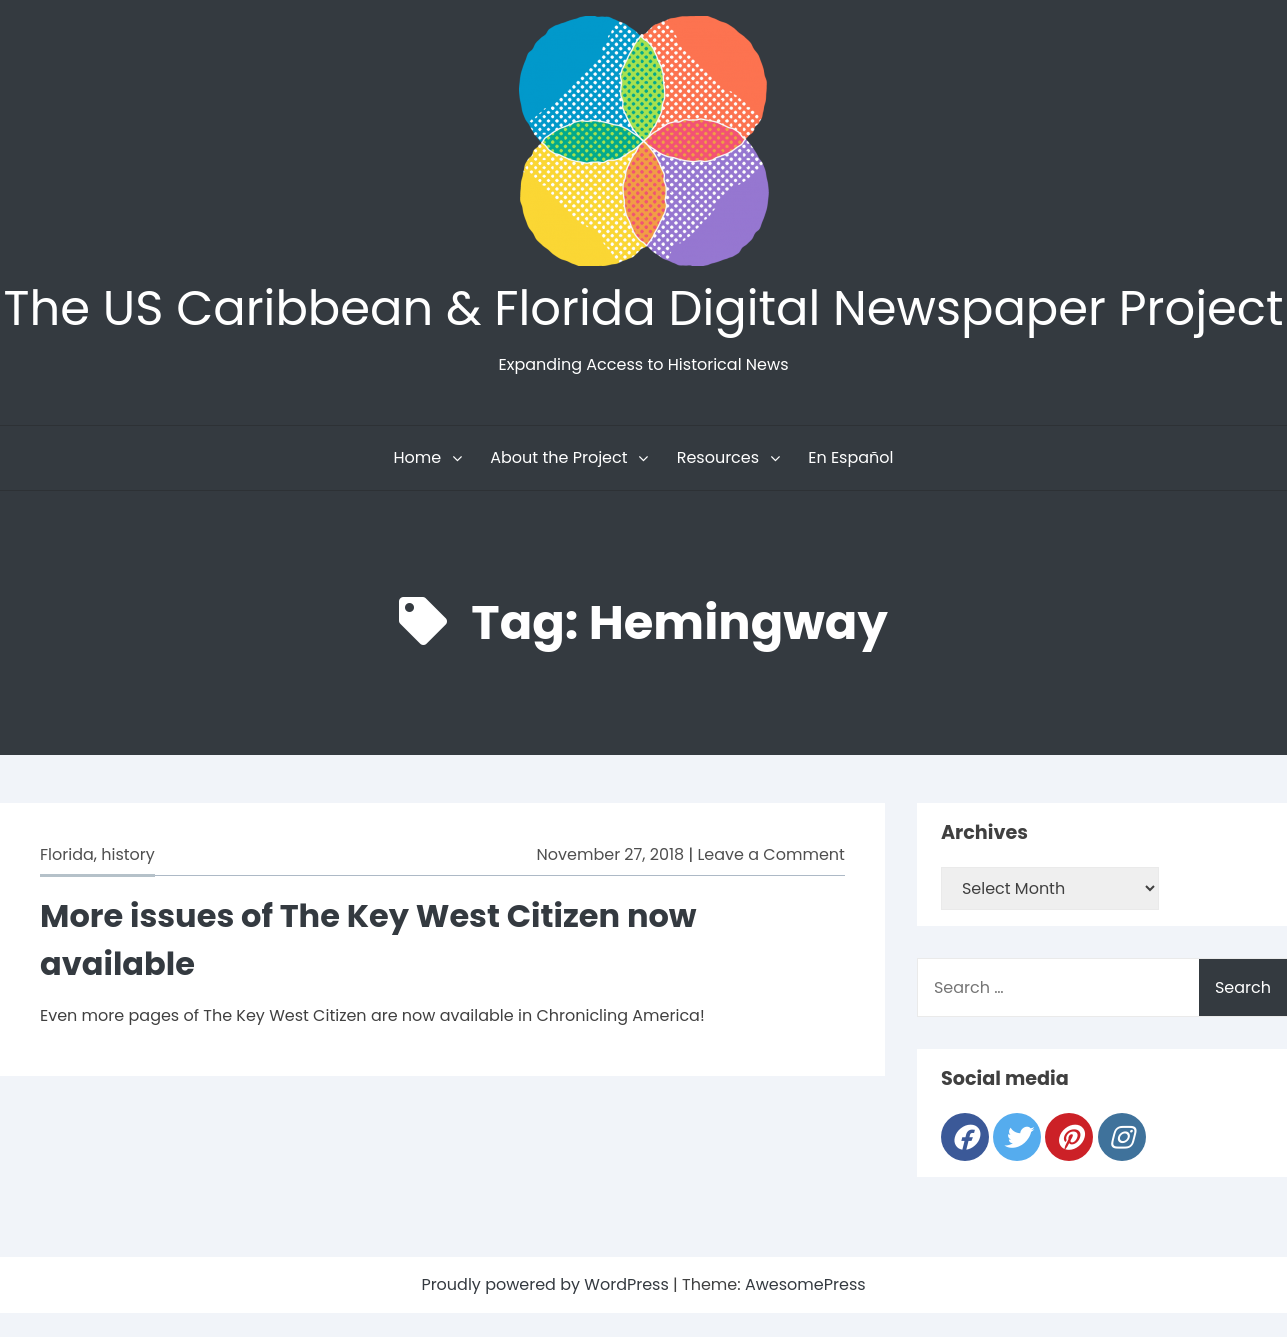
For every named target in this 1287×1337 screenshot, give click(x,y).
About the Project (558, 457)
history (128, 854)
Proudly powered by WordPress (547, 1284)
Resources (718, 457)
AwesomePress (805, 1284)
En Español (850, 457)
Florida (67, 854)
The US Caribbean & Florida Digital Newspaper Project (644, 308)
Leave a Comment (770, 854)
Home (417, 457)
